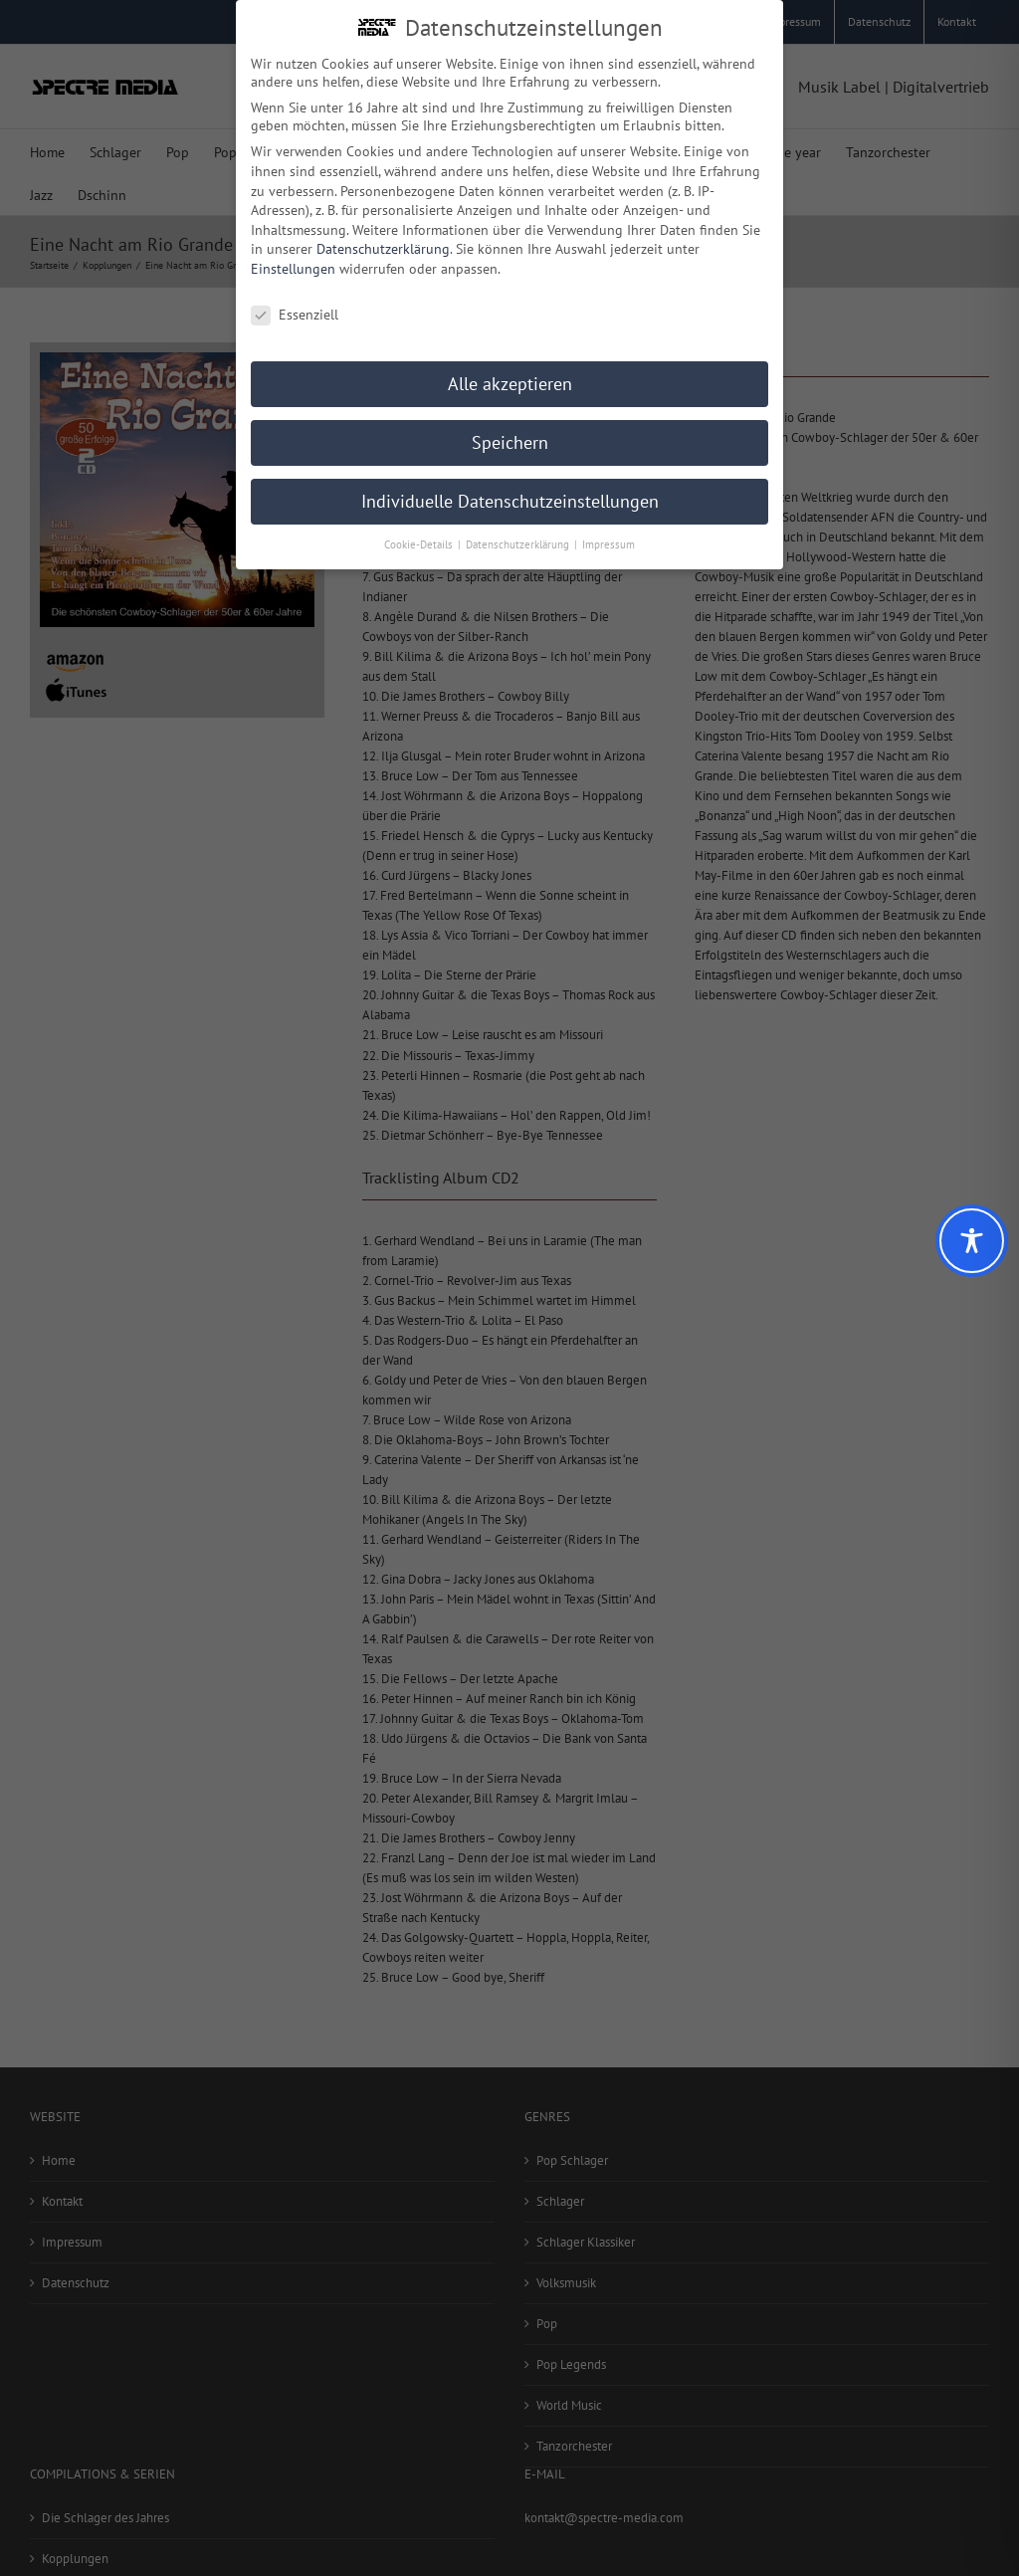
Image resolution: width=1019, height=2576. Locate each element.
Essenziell (294, 309)
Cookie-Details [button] (420, 538)
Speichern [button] (510, 436)
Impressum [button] (608, 538)
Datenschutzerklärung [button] (519, 538)
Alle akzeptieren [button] (510, 378)
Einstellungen (293, 263)
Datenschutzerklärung (383, 243)
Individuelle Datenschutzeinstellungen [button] (510, 495)
